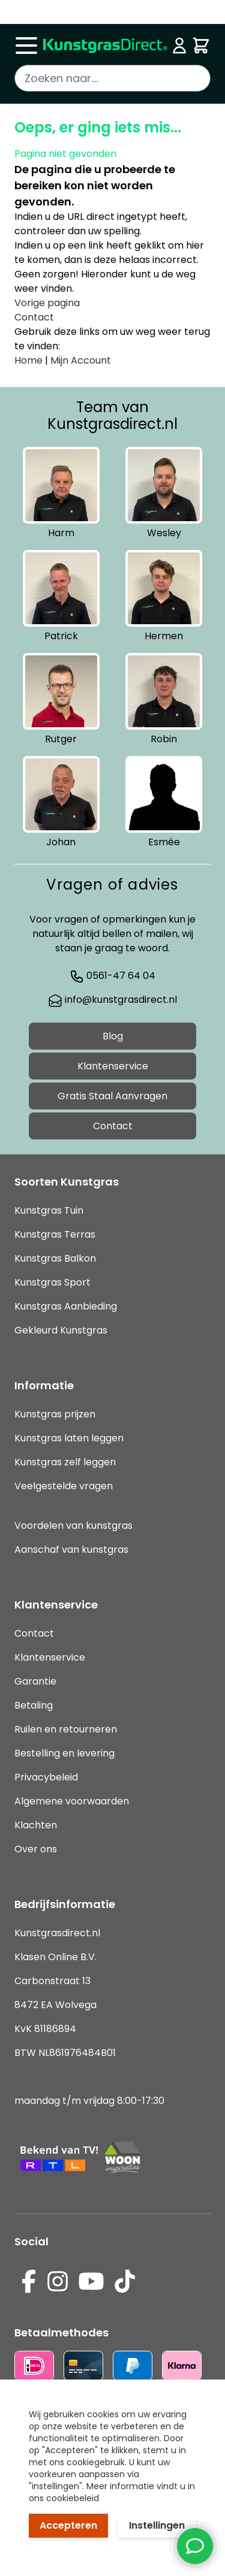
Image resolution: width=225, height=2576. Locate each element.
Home (28, 360)
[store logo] (105, 46)
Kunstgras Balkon (55, 1258)
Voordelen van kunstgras (73, 1525)
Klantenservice (112, 1066)
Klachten (35, 1825)
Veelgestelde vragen (63, 1486)
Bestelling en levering (64, 1753)
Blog (113, 1036)
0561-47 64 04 (112, 975)
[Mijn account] (179, 45)
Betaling (33, 1705)
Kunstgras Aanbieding (65, 1306)
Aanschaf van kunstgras (71, 1549)
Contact (34, 317)
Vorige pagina (47, 303)
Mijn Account (80, 360)
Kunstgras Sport (52, 1282)
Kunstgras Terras (54, 1234)
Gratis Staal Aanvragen (112, 1096)
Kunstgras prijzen (54, 1414)
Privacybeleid (46, 1777)
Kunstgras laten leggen (69, 1438)
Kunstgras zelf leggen (65, 1462)
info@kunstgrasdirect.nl (112, 999)
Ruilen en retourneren (65, 1729)
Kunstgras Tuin (48, 1210)
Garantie (35, 1681)
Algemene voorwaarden (71, 1801)
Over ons (35, 1849)
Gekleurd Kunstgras (60, 1330)
